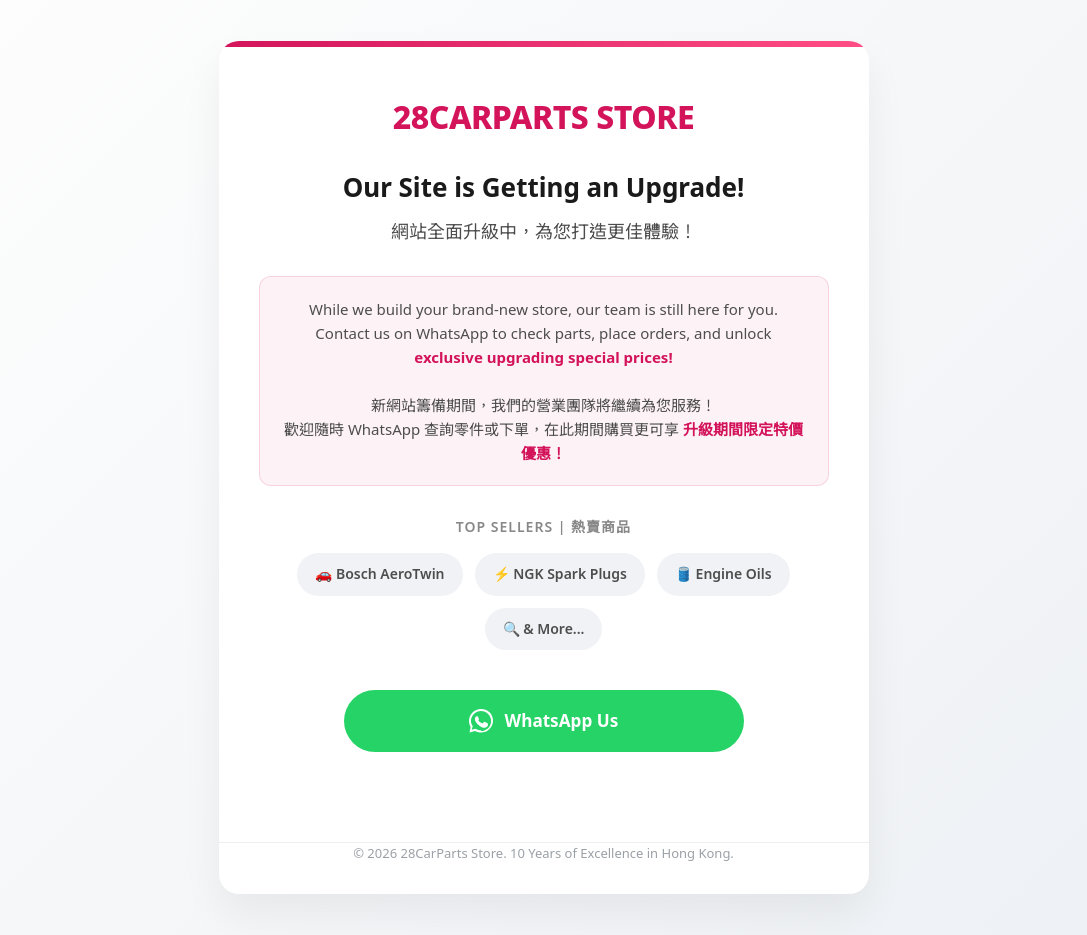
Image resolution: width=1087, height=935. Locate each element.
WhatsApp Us (543, 721)
